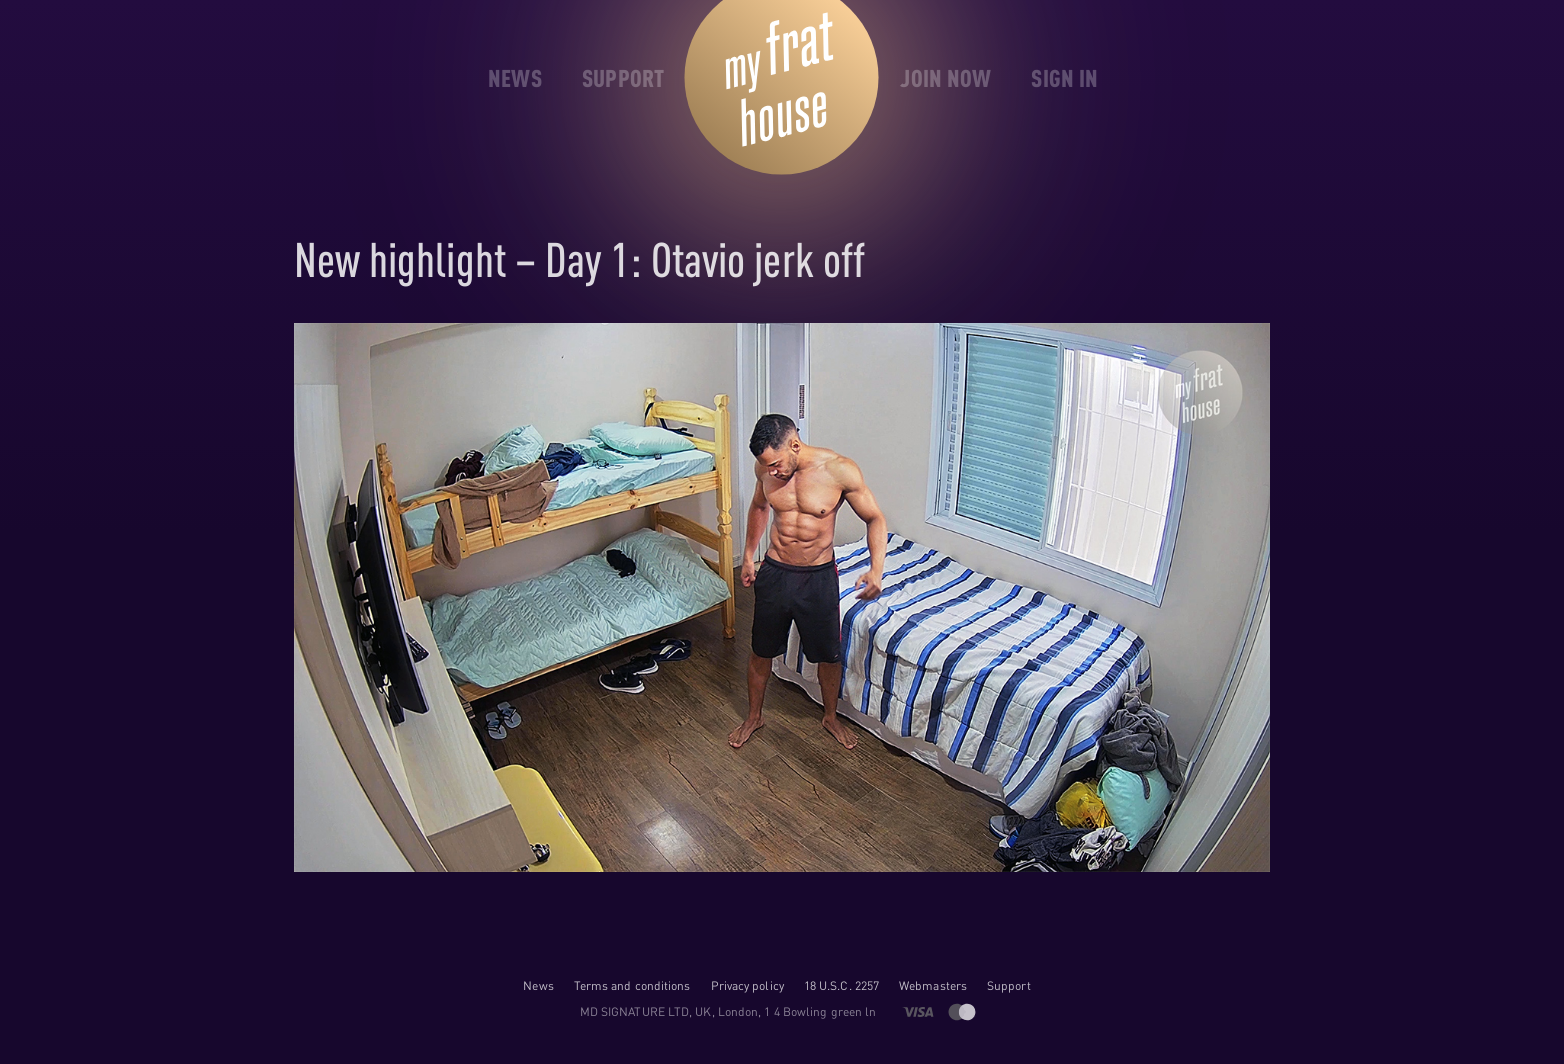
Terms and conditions (632, 985)
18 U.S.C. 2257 (841, 985)
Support (1009, 985)
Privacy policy (747, 985)
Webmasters (933, 985)
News (538, 985)
